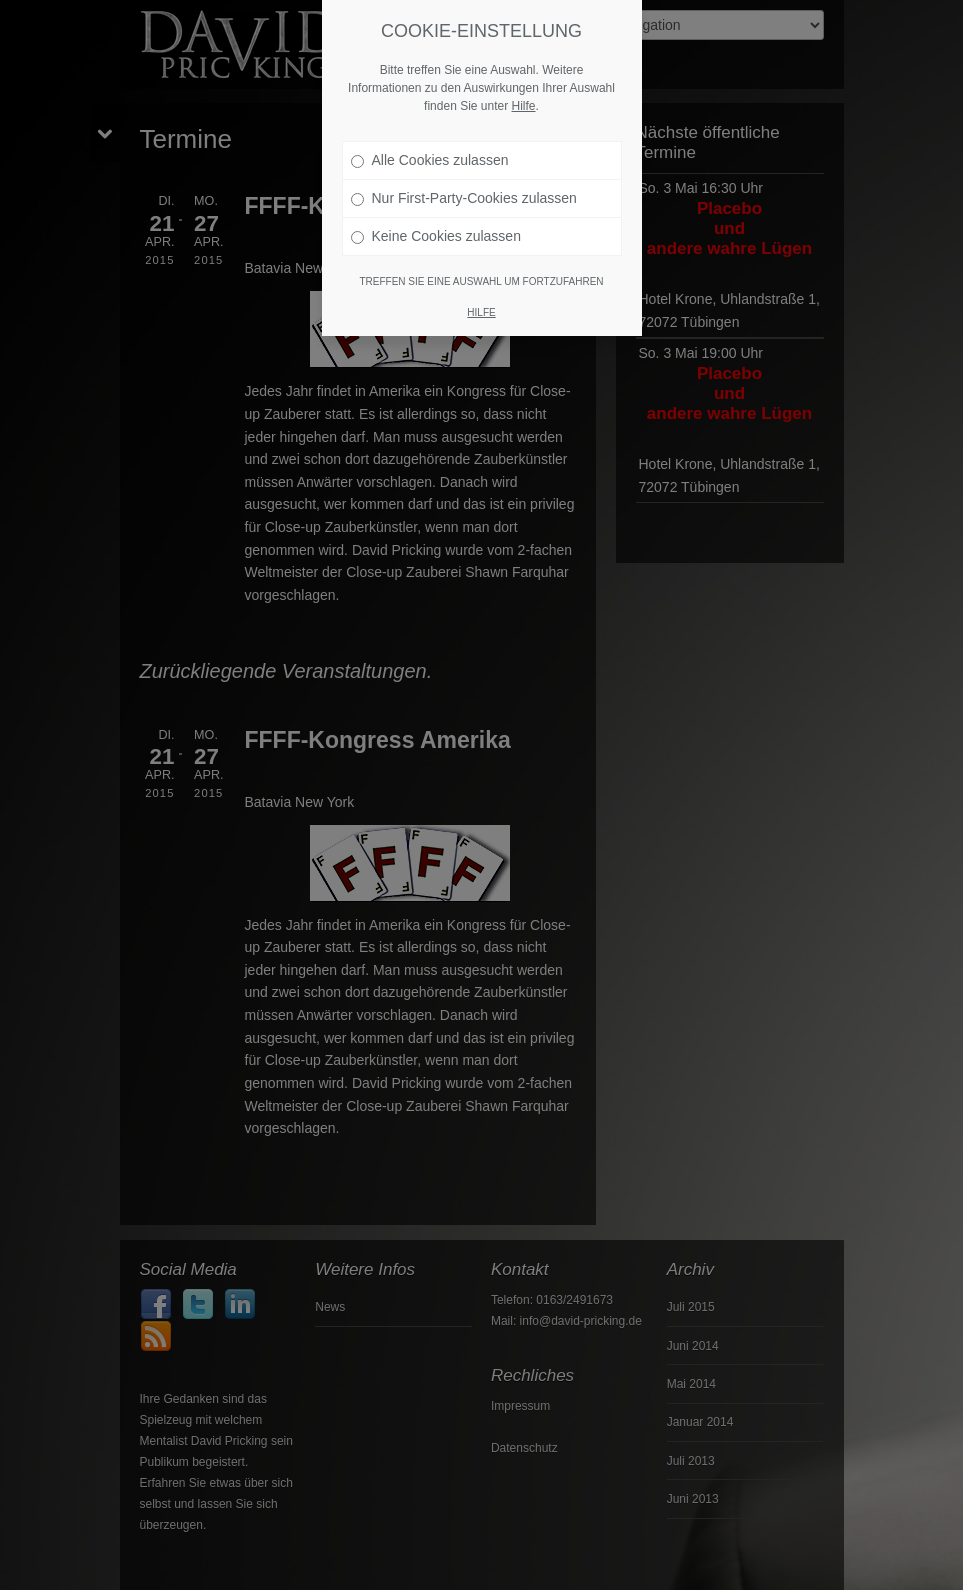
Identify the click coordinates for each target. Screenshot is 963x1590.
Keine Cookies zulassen (436, 205)
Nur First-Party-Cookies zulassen (464, 167)
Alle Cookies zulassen (430, 129)
